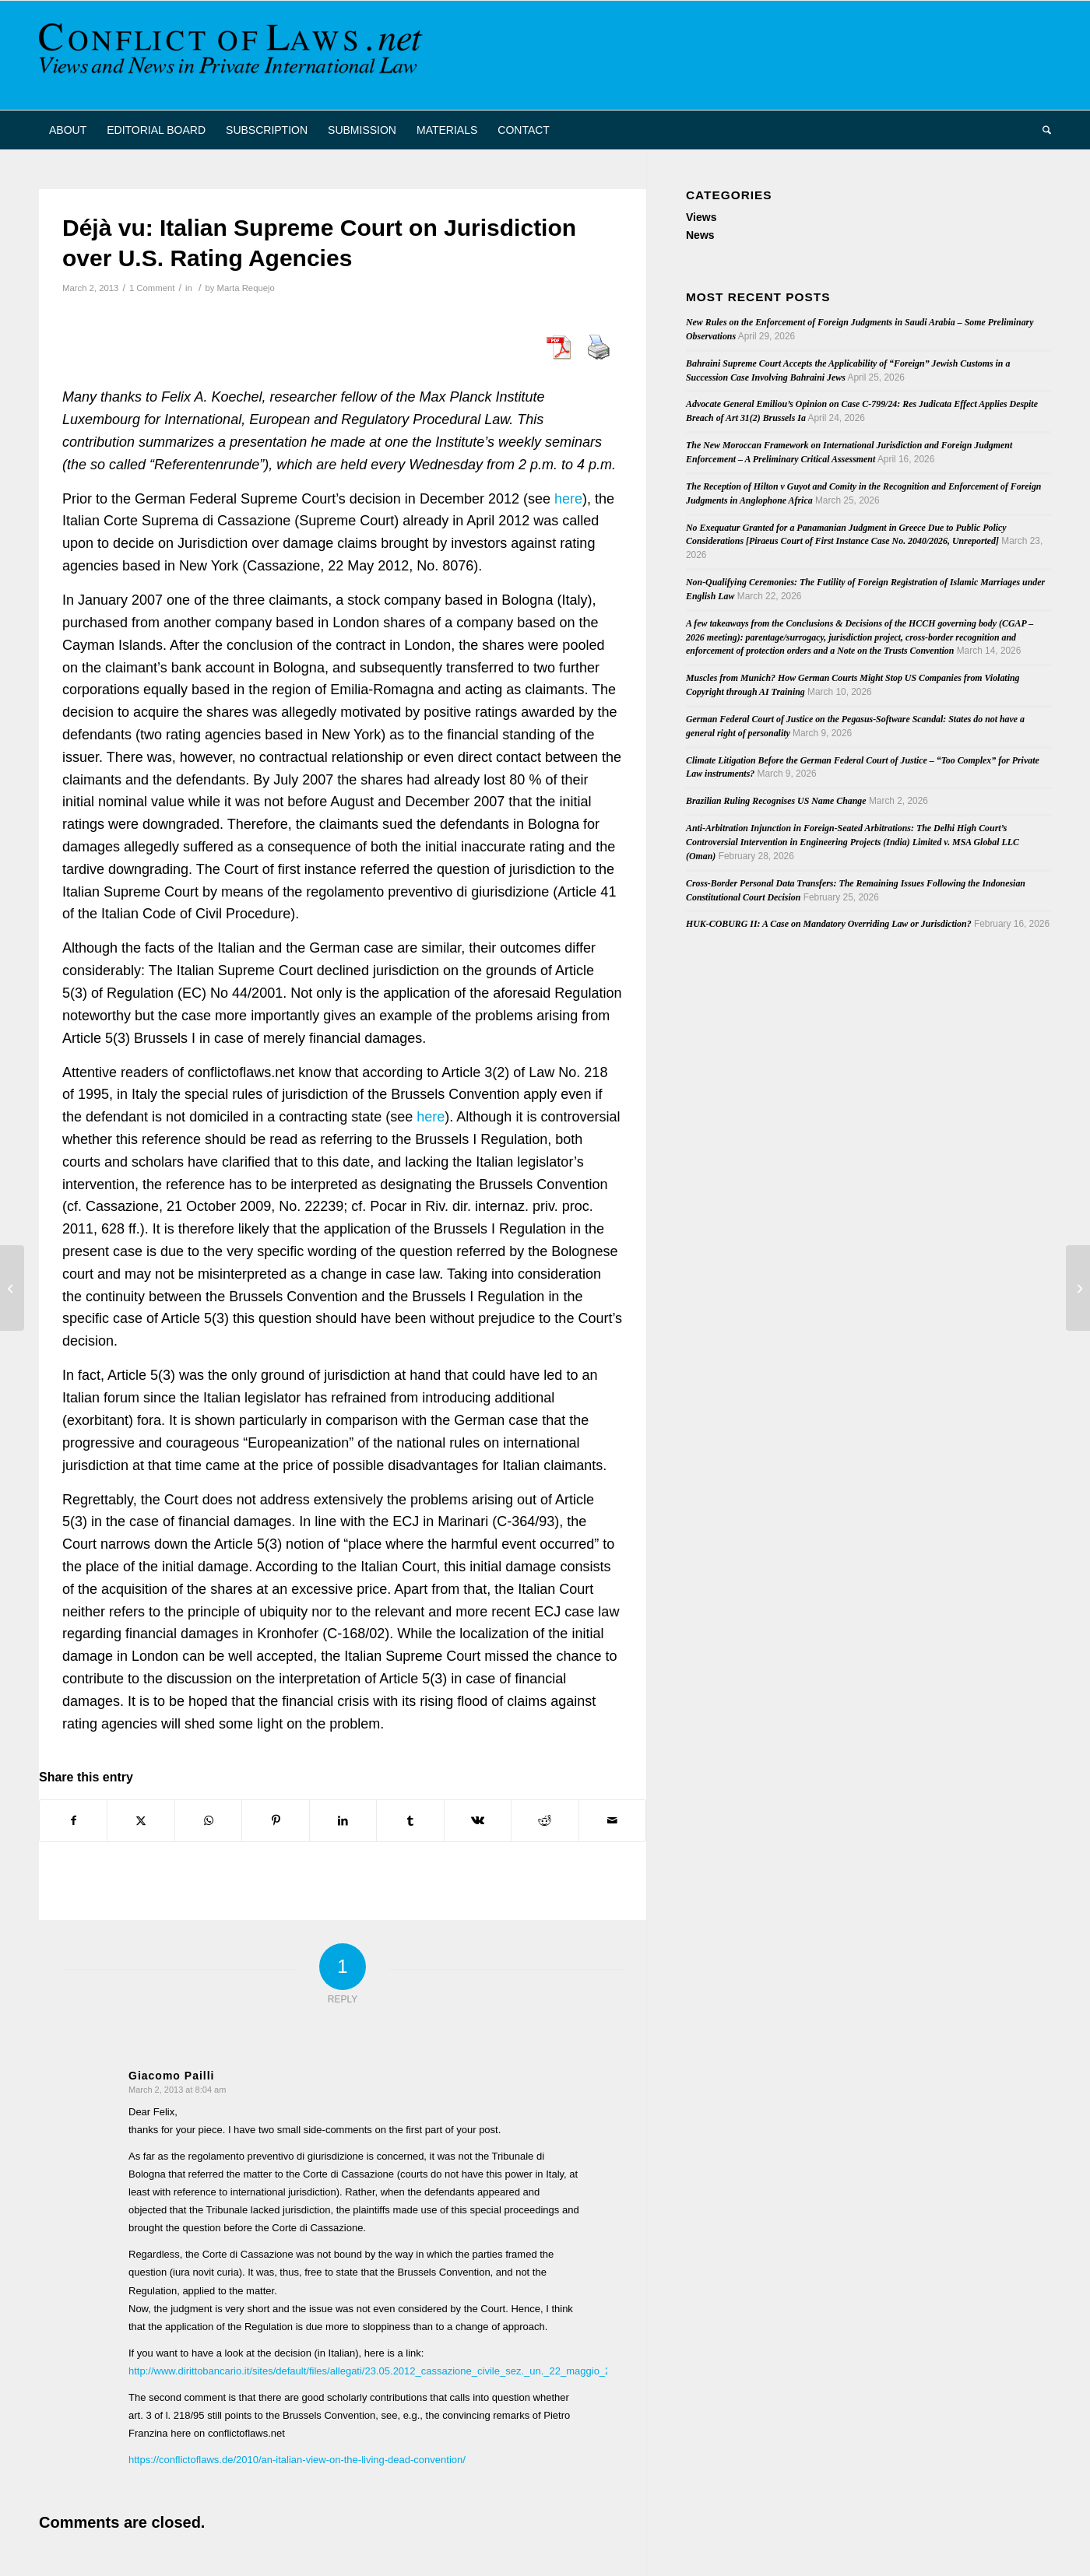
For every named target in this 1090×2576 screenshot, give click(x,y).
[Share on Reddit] (545, 1820)
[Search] (1041, 130)
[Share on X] (140, 1820)
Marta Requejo (246, 288)
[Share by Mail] (612, 1820)
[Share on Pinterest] (275, 1820)
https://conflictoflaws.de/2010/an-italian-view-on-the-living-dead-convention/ (297, 2459)
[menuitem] (68, 130)
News (700, 235)
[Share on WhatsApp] (208, 1820)
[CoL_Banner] (233, 55)
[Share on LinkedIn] (343, 1820)
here (568, 499)
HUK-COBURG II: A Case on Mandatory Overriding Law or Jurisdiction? (829, 923)
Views (701, 217)
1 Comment (152, 288)
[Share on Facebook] (73, 1820)
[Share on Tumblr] (410, 1820)
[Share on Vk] (478, 1820)
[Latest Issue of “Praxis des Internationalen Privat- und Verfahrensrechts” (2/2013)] (12, 1288)
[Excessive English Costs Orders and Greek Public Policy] (1078, 1288)
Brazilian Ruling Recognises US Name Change (776, 800)
